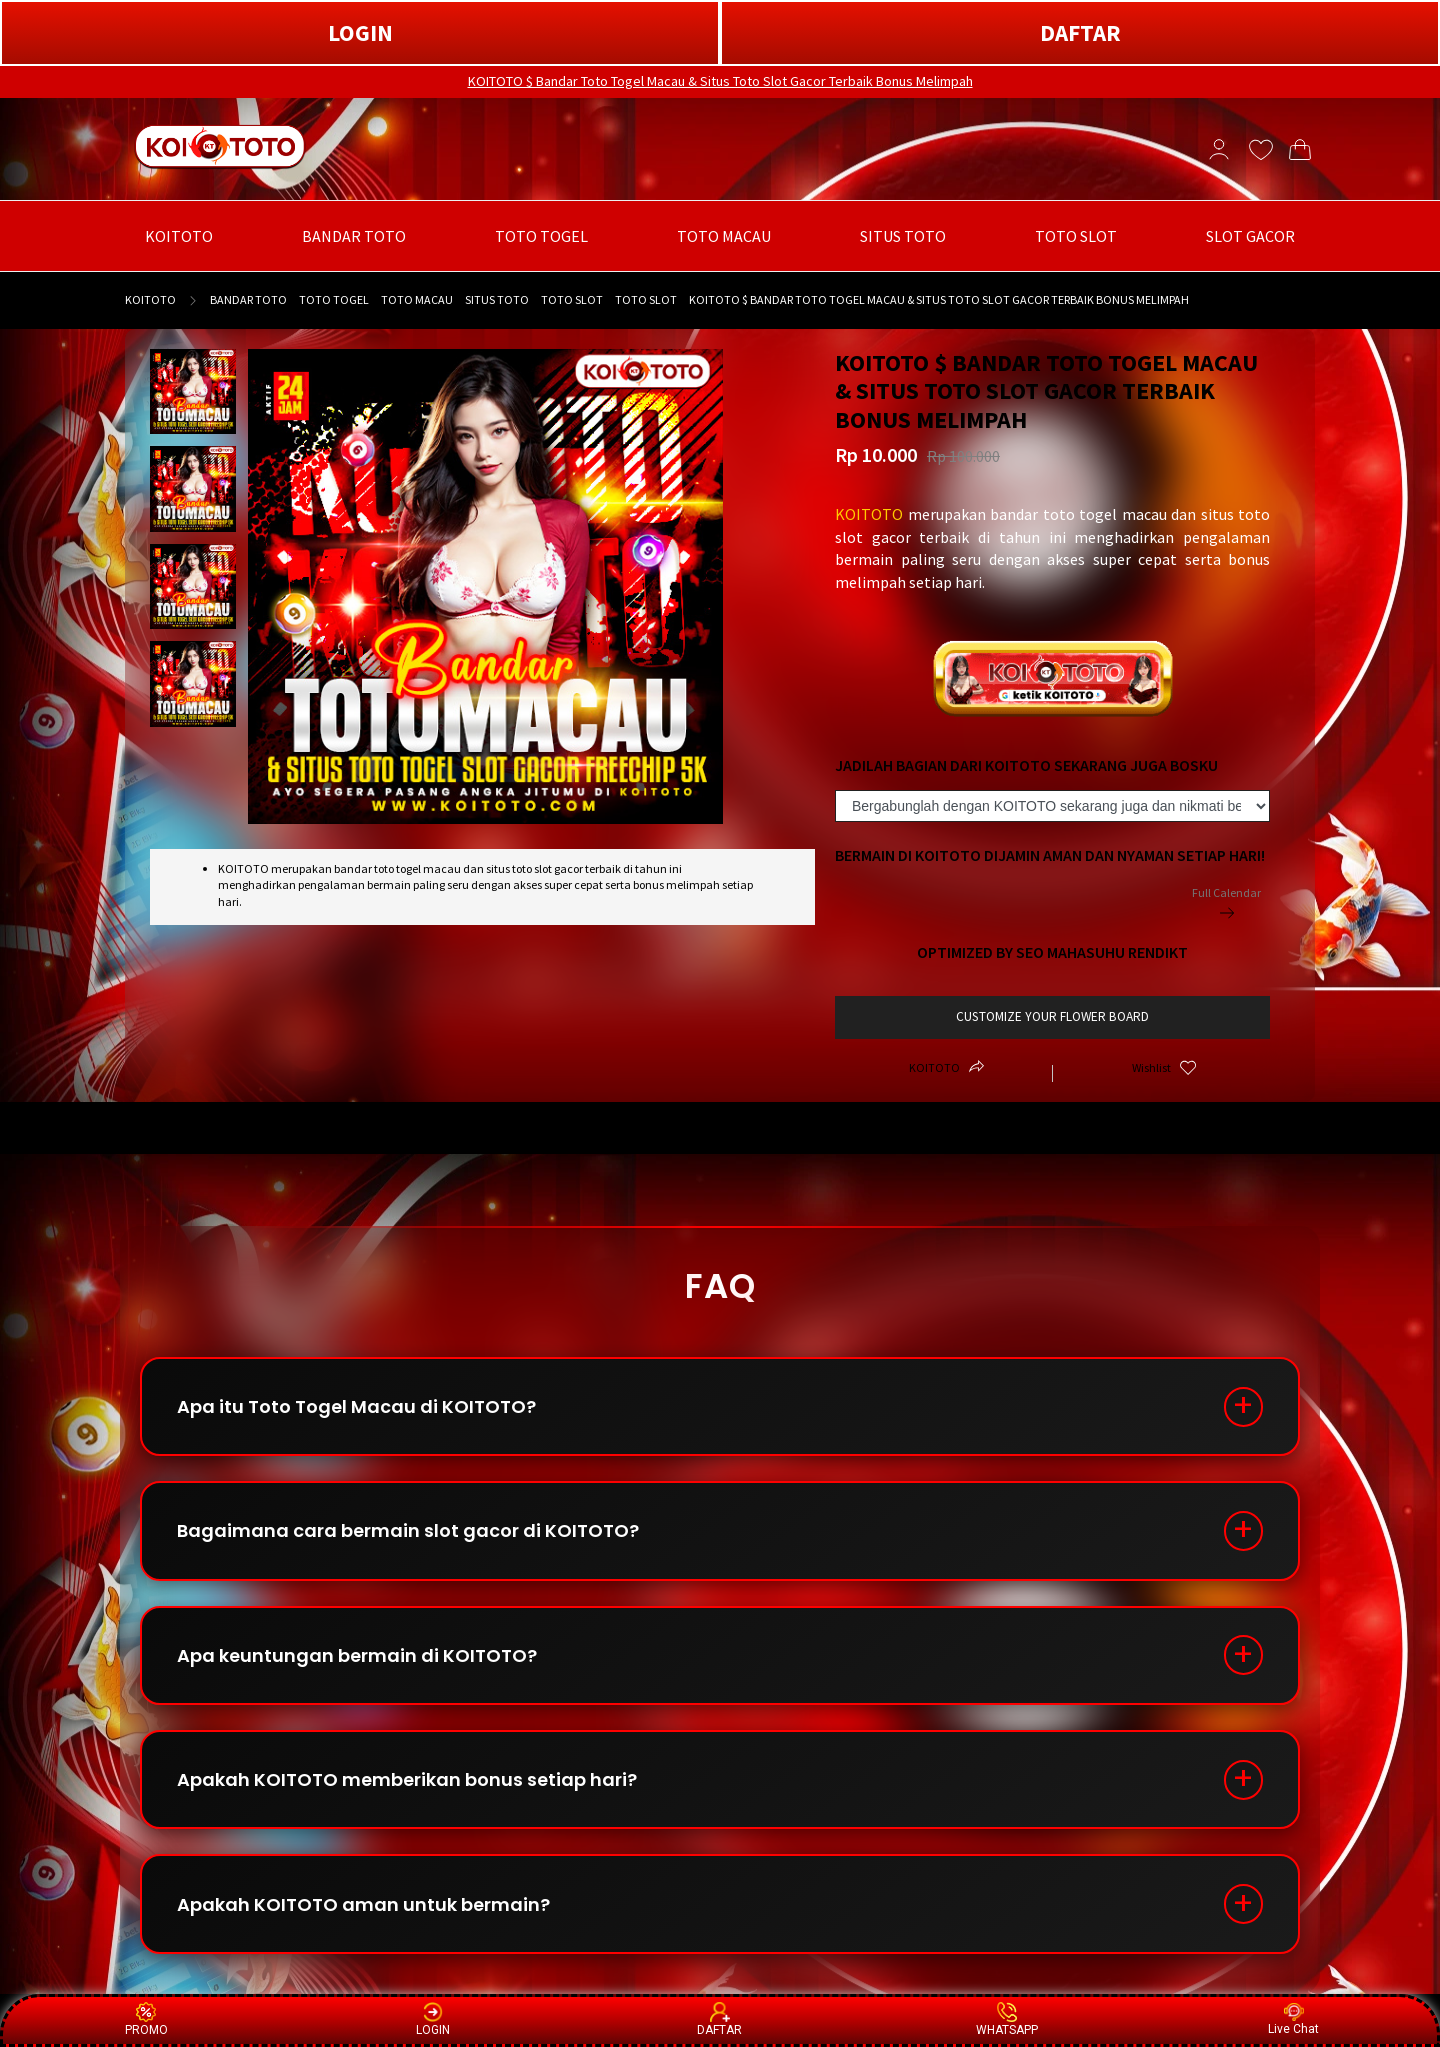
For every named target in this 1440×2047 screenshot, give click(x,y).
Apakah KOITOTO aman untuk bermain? (363, 1906)
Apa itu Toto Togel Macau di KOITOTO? (356, 1406)
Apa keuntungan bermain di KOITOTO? (357, 1656)
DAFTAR (1080, 32)
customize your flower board (1052, 1016)
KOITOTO (150, 299)
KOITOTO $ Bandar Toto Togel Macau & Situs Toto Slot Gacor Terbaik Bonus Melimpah (720, 81)
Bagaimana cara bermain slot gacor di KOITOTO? (408, 1531)
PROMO (146, 2019)
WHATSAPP (1007, 2019)
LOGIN (360, 32)
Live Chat (1293, 2019)
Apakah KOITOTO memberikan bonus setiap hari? (407, 1781)
